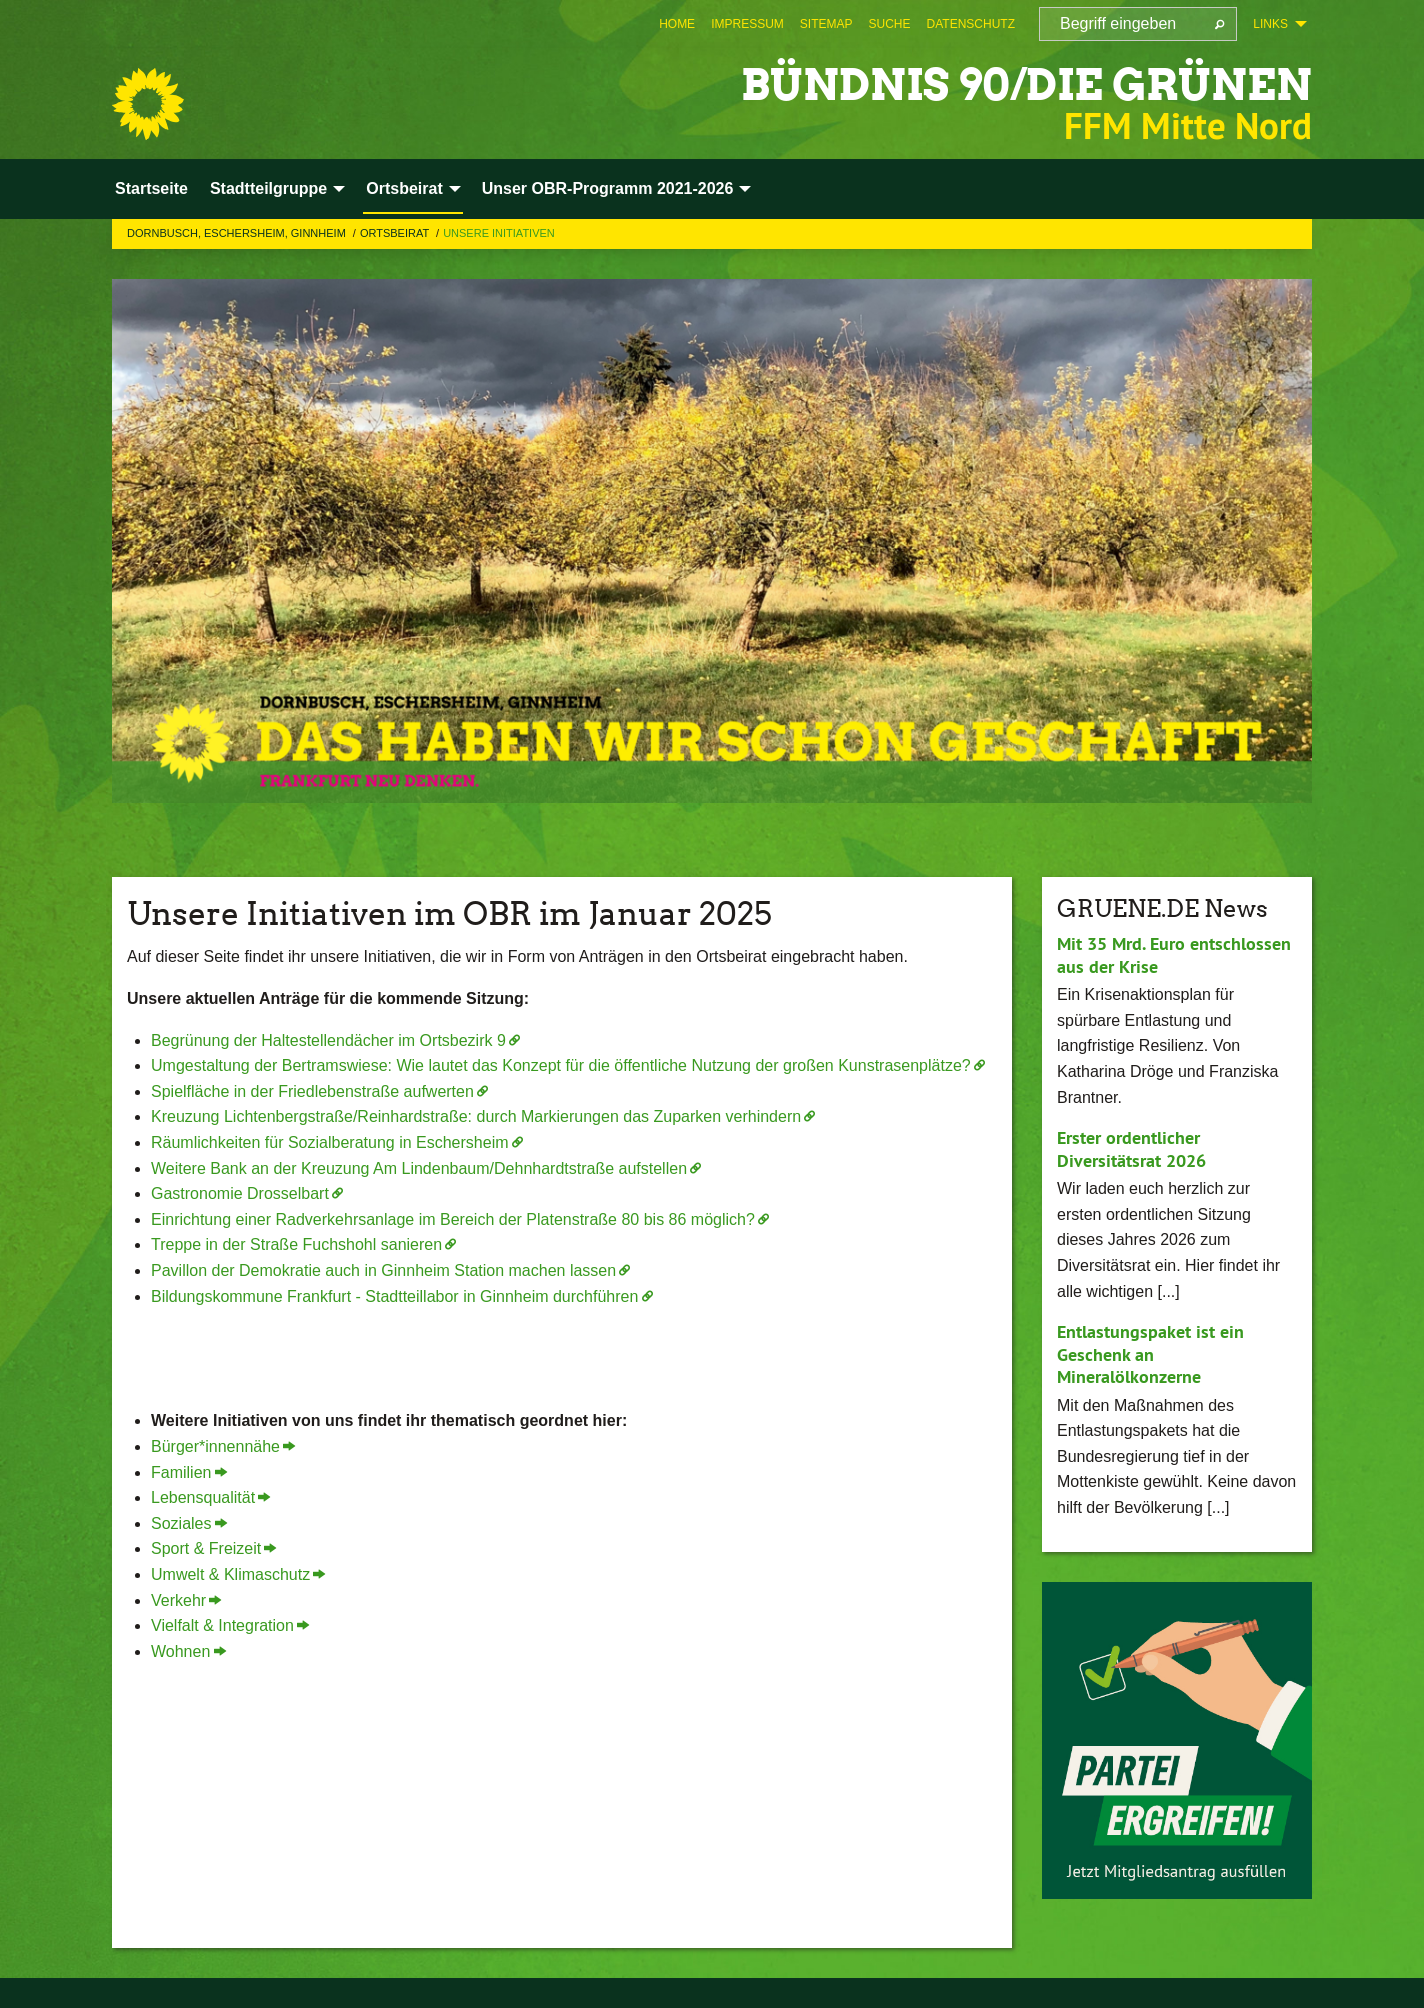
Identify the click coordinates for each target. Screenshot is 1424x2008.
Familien (181, 1472)
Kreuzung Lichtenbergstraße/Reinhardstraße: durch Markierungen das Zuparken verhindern (476, 1116)
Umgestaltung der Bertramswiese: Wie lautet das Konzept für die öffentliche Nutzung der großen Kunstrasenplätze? (561, 1065)
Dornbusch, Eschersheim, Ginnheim (238, 233)
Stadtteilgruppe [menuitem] (268, 188)
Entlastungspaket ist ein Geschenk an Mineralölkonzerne (1150, 1354)
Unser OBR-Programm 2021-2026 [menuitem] (608, 188)
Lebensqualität (203, 1497)
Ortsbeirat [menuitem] (404, 188)
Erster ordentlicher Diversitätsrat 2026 (1131, 1149)
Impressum (747, 24)
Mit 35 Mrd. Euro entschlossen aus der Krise (1174, 955)
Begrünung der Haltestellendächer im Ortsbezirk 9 (328, 1040)
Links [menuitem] (1270, 24)
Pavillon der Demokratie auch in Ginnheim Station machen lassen (383, 1270)
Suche (890, 24)
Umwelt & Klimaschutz (230, 1574)
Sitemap (826, 24)
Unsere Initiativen (499, 233)
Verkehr (178, 1600)
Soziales (181, 1523)
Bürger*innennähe (215, 1446)
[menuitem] (677, 24)
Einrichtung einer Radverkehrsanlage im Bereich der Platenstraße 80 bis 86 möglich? (453, 1219)
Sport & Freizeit (206, 1548)
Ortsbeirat (396, 233)
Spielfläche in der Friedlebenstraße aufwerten (312, 1091)
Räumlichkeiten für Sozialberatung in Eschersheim (330, 1142)
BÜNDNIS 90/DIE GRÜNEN (1020, 84)
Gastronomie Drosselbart (240, 1193)
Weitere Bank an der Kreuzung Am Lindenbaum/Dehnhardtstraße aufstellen (419, 1168)
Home (677, 24)
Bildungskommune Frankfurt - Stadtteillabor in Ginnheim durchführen (394, 1296)
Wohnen (180, 1651)
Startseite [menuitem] (151, 188)
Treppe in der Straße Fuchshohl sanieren (296, 1244)
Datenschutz (971, 24)
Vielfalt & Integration (222, 1625)
